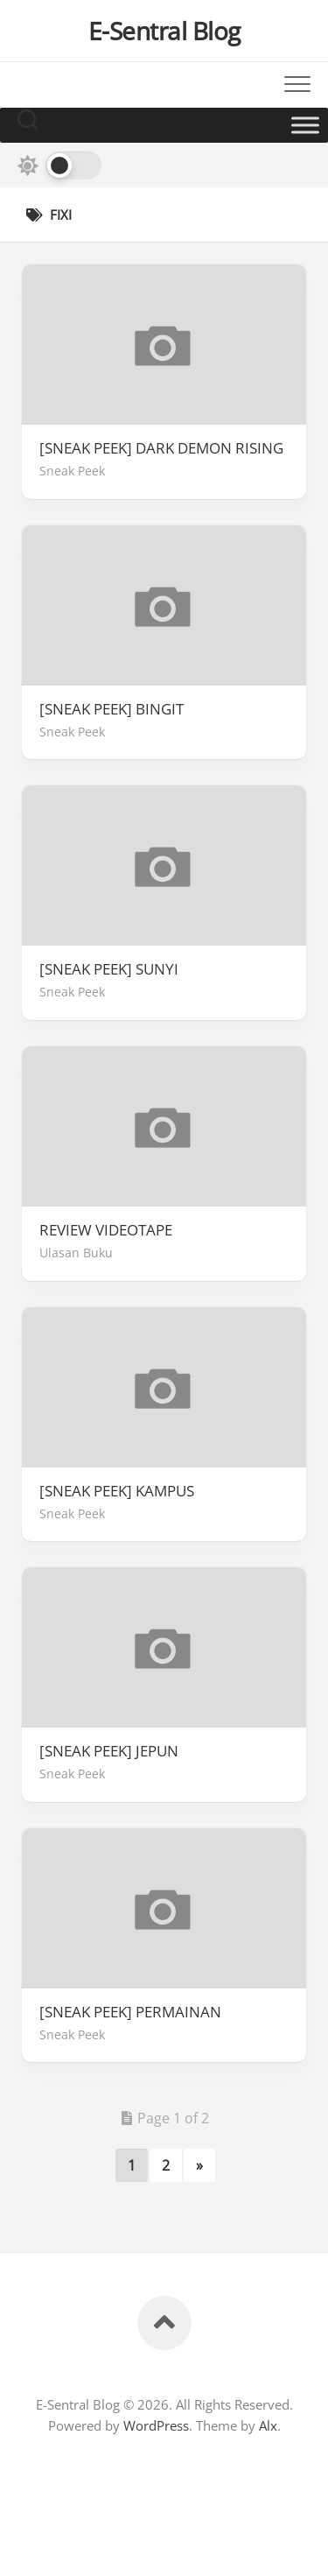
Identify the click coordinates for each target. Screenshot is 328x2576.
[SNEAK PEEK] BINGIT (111, 709)
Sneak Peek (72, 470)
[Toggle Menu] (305, 124)
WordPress (156, 2425)
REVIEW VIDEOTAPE (105, 1230)
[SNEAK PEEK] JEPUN (108, 1751)
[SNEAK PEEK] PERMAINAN (130, 2012)
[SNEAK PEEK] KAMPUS (116, 1491)
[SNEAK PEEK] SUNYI (108, 969)
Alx (268, 2425)
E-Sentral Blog (164, 30)
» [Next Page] (199, 2165)
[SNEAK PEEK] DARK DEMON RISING (161, 448)
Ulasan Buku (76, 1252)
